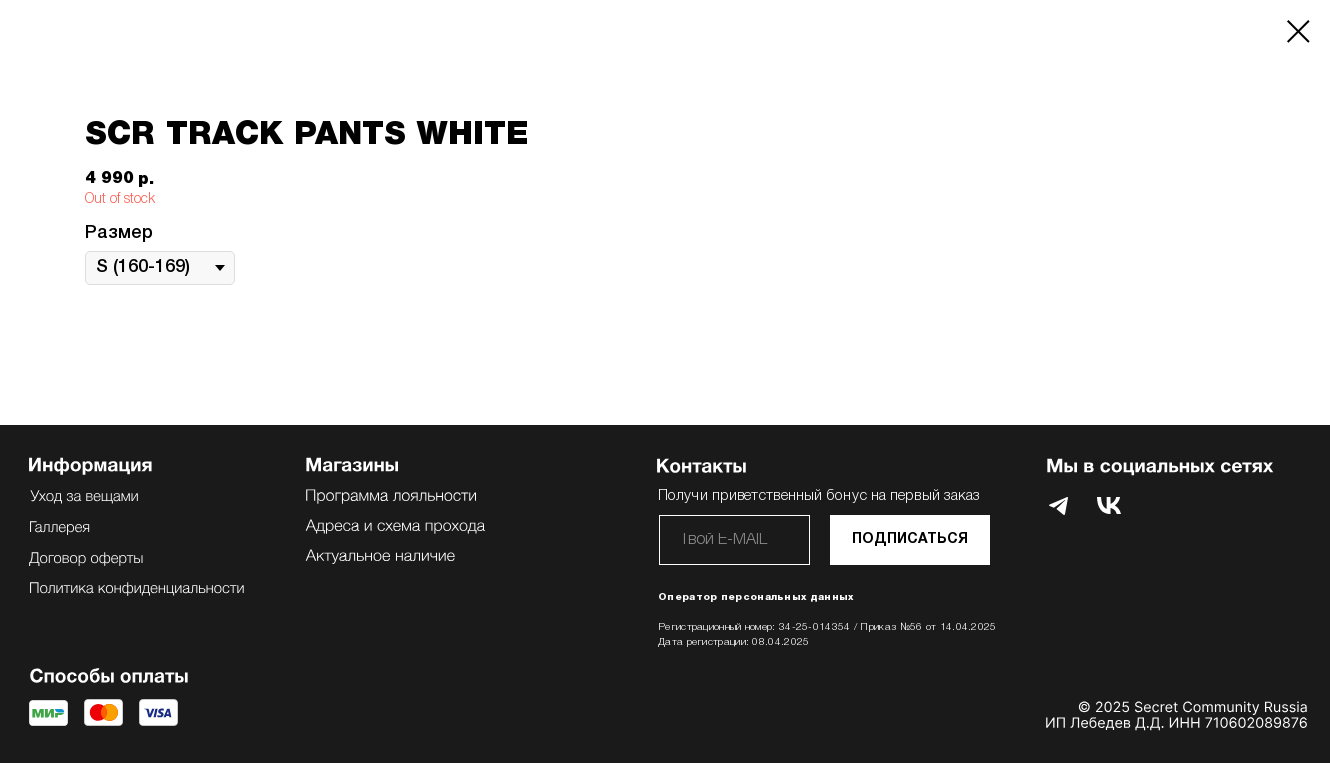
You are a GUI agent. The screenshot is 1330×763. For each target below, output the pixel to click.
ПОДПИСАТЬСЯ (910, 539)
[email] (734, 540)
